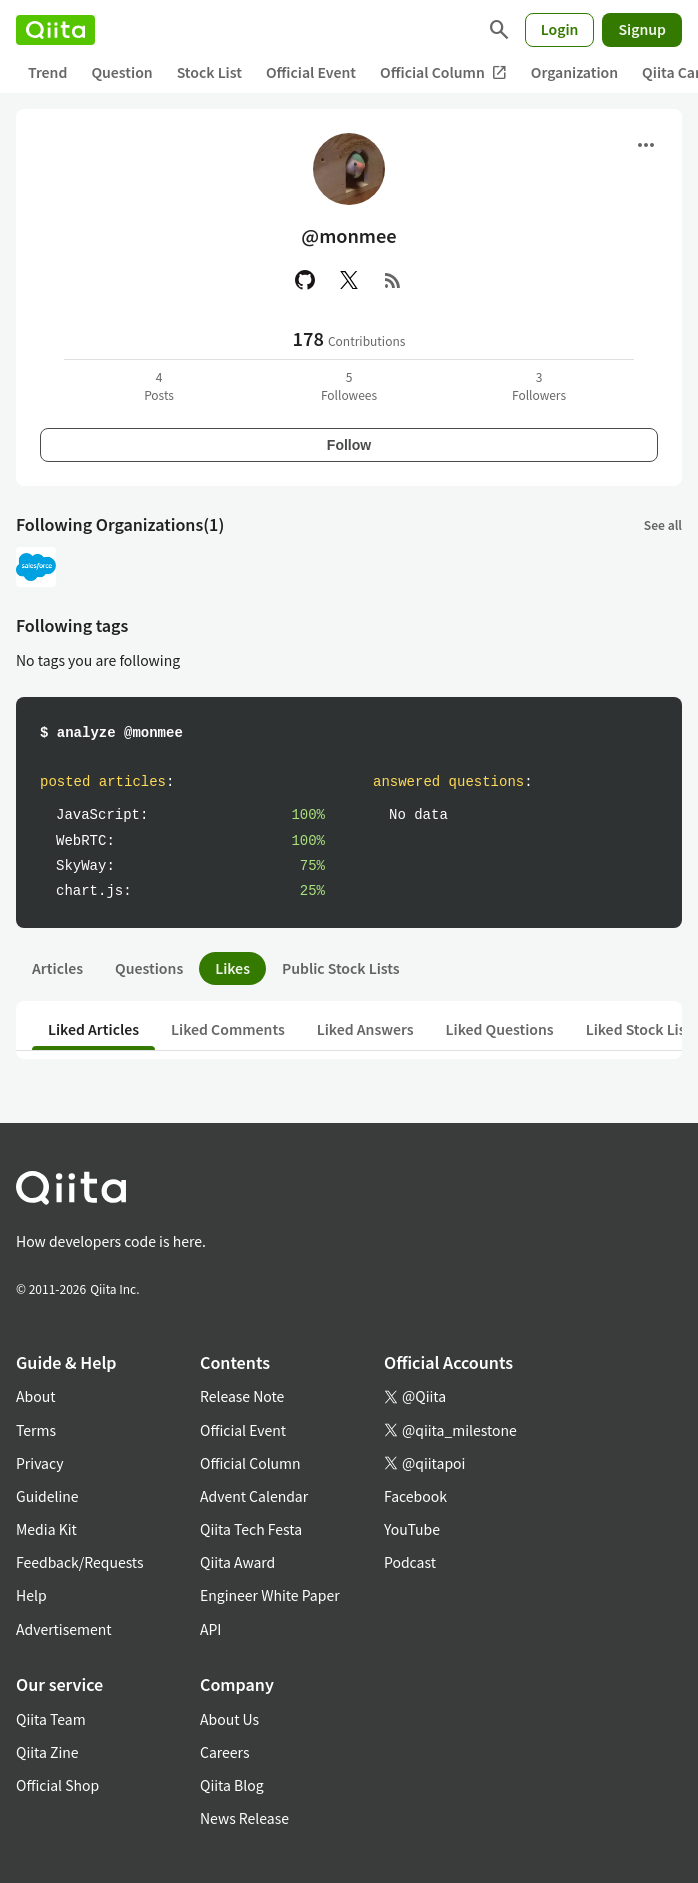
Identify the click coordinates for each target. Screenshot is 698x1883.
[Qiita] (55, 30)
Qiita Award (237, 1562)
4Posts (159, 385)
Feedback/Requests (80, 1562)
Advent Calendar (254, 1496)
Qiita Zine (47, 1752)
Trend (47, 72)
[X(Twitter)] (349, 280)
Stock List (209, 72)
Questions (149, 968)
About (35, 1396)
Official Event (311, 72)
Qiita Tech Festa (251, 1529)
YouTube (412, 1529)
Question (121, 72)
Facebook (415, 1496)
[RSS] (393, 280)
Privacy (39, 1463)
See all (663, 524)
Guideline (47, 1496)
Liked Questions (500, 1029)
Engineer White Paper (270, 1595)
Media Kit (46, 1529)
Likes (232, 968)
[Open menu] (646, 145)
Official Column (443, 72)
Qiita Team (51, 1719)
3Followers (539, 385)
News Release (244, 1818)
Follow (349, 445)
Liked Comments (228, 1029)
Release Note (242, 1396)
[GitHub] (305, 280)
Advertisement (64, 1629)
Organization (574, 72)
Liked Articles (93, 1029)
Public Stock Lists (341, 968)
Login (560, 29)
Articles (57, 968)
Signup (642, 29)
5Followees (349, 385)
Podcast (410, 1562)
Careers (224, 1752)
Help (31, 1595)
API (210, 1629)
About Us (229, 1719)
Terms (36, 1430)
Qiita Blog (232, 1785)
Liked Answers (365, 1029)
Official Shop (57, 1785)
